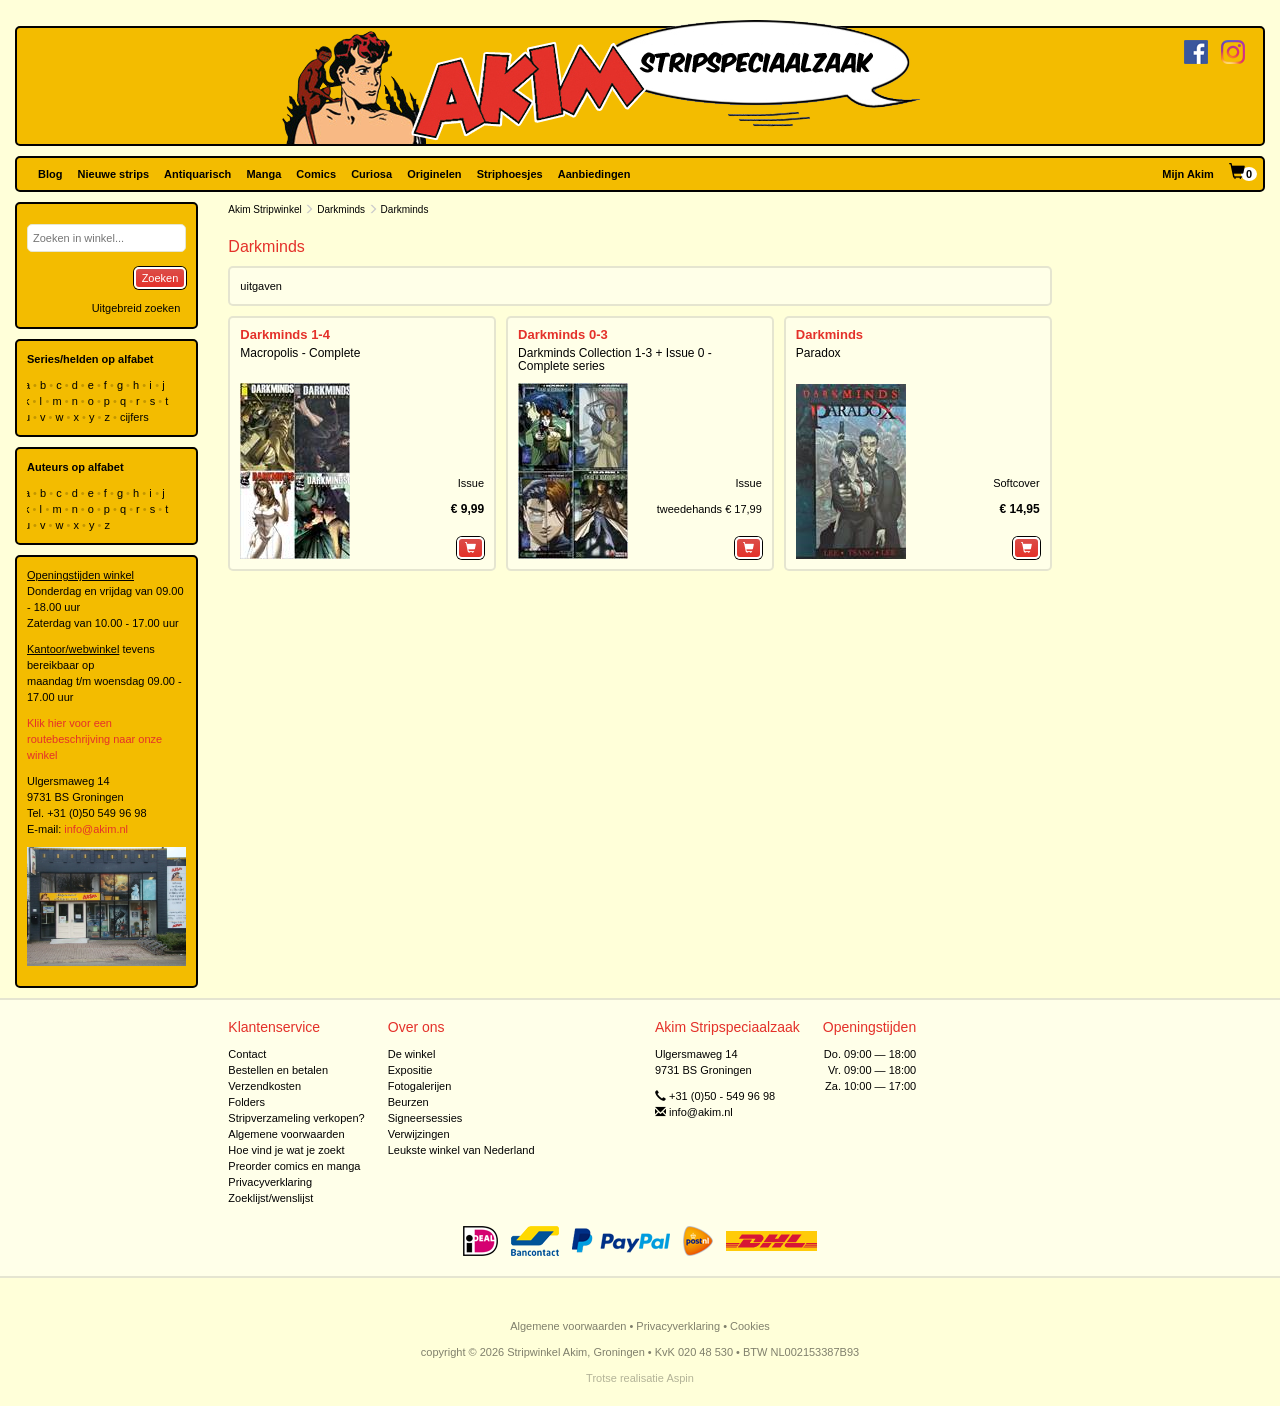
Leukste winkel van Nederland (461, 1150)
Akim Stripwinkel (264, 209)
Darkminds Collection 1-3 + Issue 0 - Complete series (615, 359)
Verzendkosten (264, 1086)
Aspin (680, 1378)
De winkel (412, 1054)
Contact (247, 1054)
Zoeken (160, 278)
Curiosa (371, 174)
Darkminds (341, 209)
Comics (316, 174)
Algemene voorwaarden (286, 1134)
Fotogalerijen (420, 1086)
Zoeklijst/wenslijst (270, 1198)
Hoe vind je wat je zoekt (286, 1150)
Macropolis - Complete (300, 353)
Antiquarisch (197, 174)
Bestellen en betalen (278, 1070)
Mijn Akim (1188, 174)
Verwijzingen (419, 1134)
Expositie (410, 1070)
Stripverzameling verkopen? (296, 1118)
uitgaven (261, 286)
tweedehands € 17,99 (709, 509)
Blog (50, 174)
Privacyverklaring (270, 1182)
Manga (263, 174)
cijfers (136, 417)
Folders (246, 1102)
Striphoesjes (510, 174)
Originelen (434, 174)
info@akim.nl (96, 829)
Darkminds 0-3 (563, 334)
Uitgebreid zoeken (136, 308)
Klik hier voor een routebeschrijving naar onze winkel (94, 739)
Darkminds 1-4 (285, 334)
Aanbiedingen (594, 174)
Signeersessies (425, 1118)
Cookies (750, 1326)
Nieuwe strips (114, 174)
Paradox (818, 353)
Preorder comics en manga (294, 1166)
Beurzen (408, 1102)
